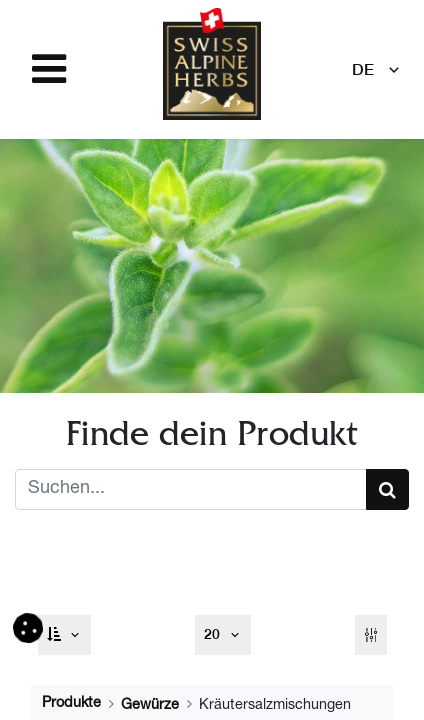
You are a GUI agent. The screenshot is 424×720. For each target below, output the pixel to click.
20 (214, 634)
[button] (65, 635)
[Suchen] (387, 489)
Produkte (71, 704)
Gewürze (150, 706)
